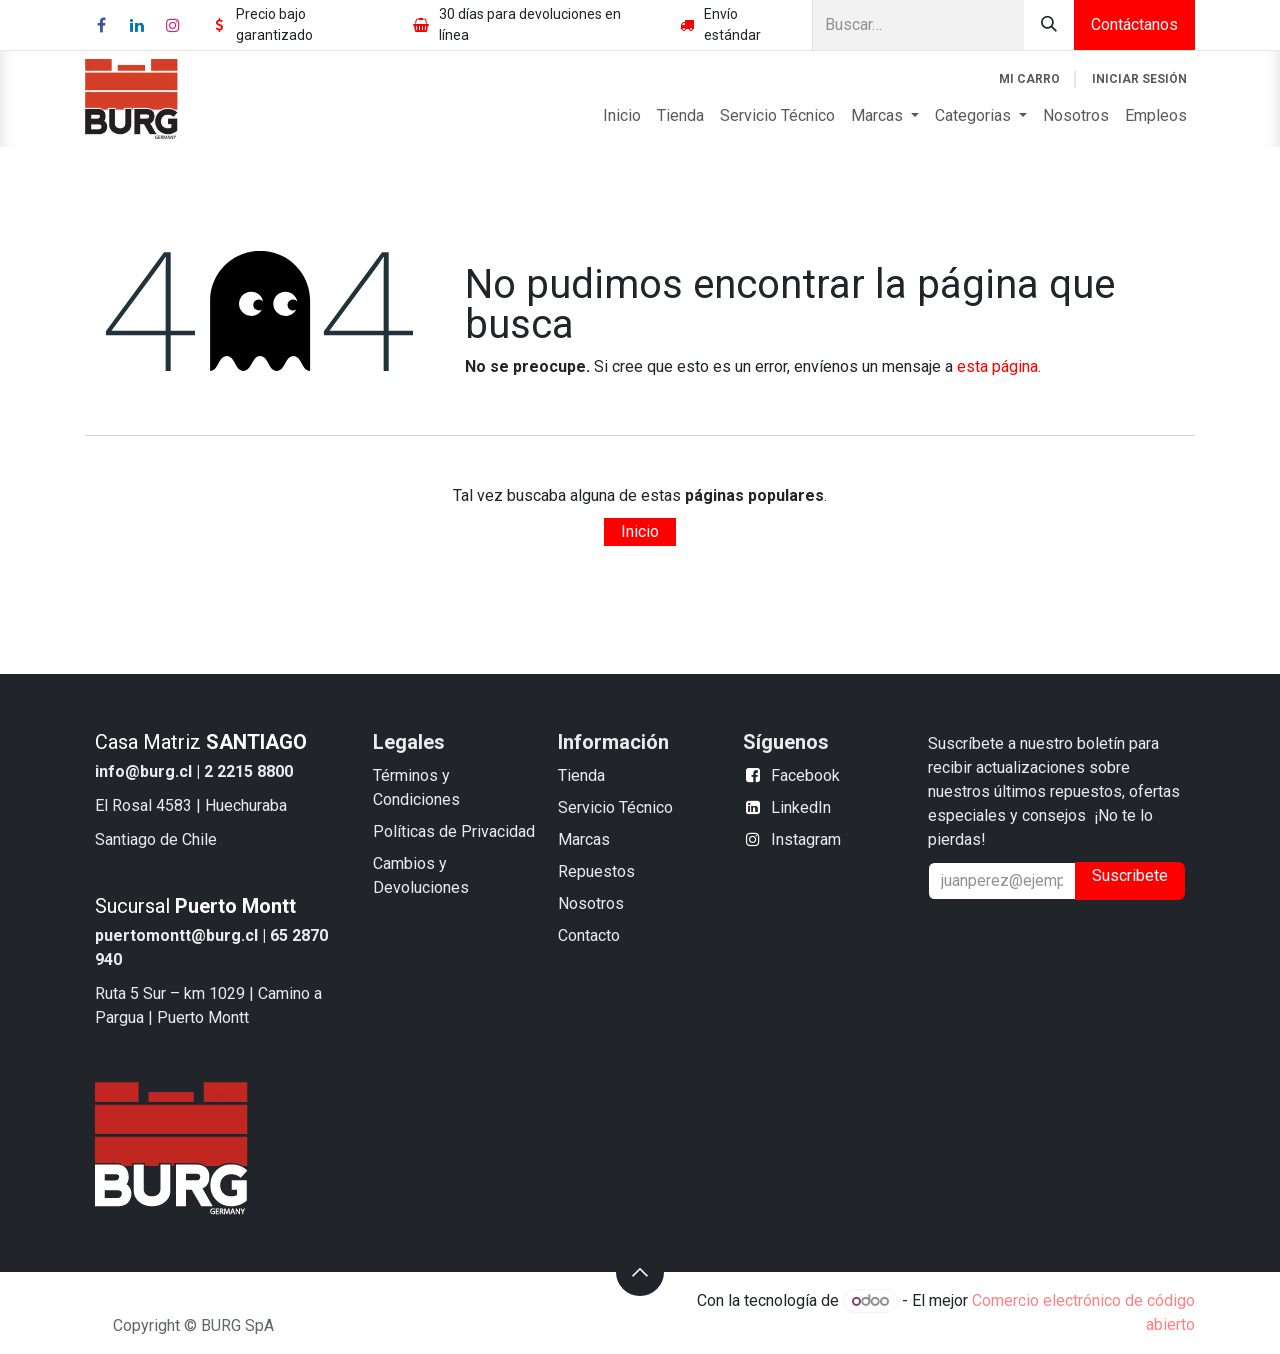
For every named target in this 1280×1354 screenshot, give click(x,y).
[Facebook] (101, 25)
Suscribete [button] (1130, 875)
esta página (997, 366)
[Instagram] (173, 25)
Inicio (640, 531)
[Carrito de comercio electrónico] (1029, 79)
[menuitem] (622, 116)
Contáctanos (1134, 24)
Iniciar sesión (1139, 79)
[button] (640, 1272)
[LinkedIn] (137, 25)
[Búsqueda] (1049, 25)
